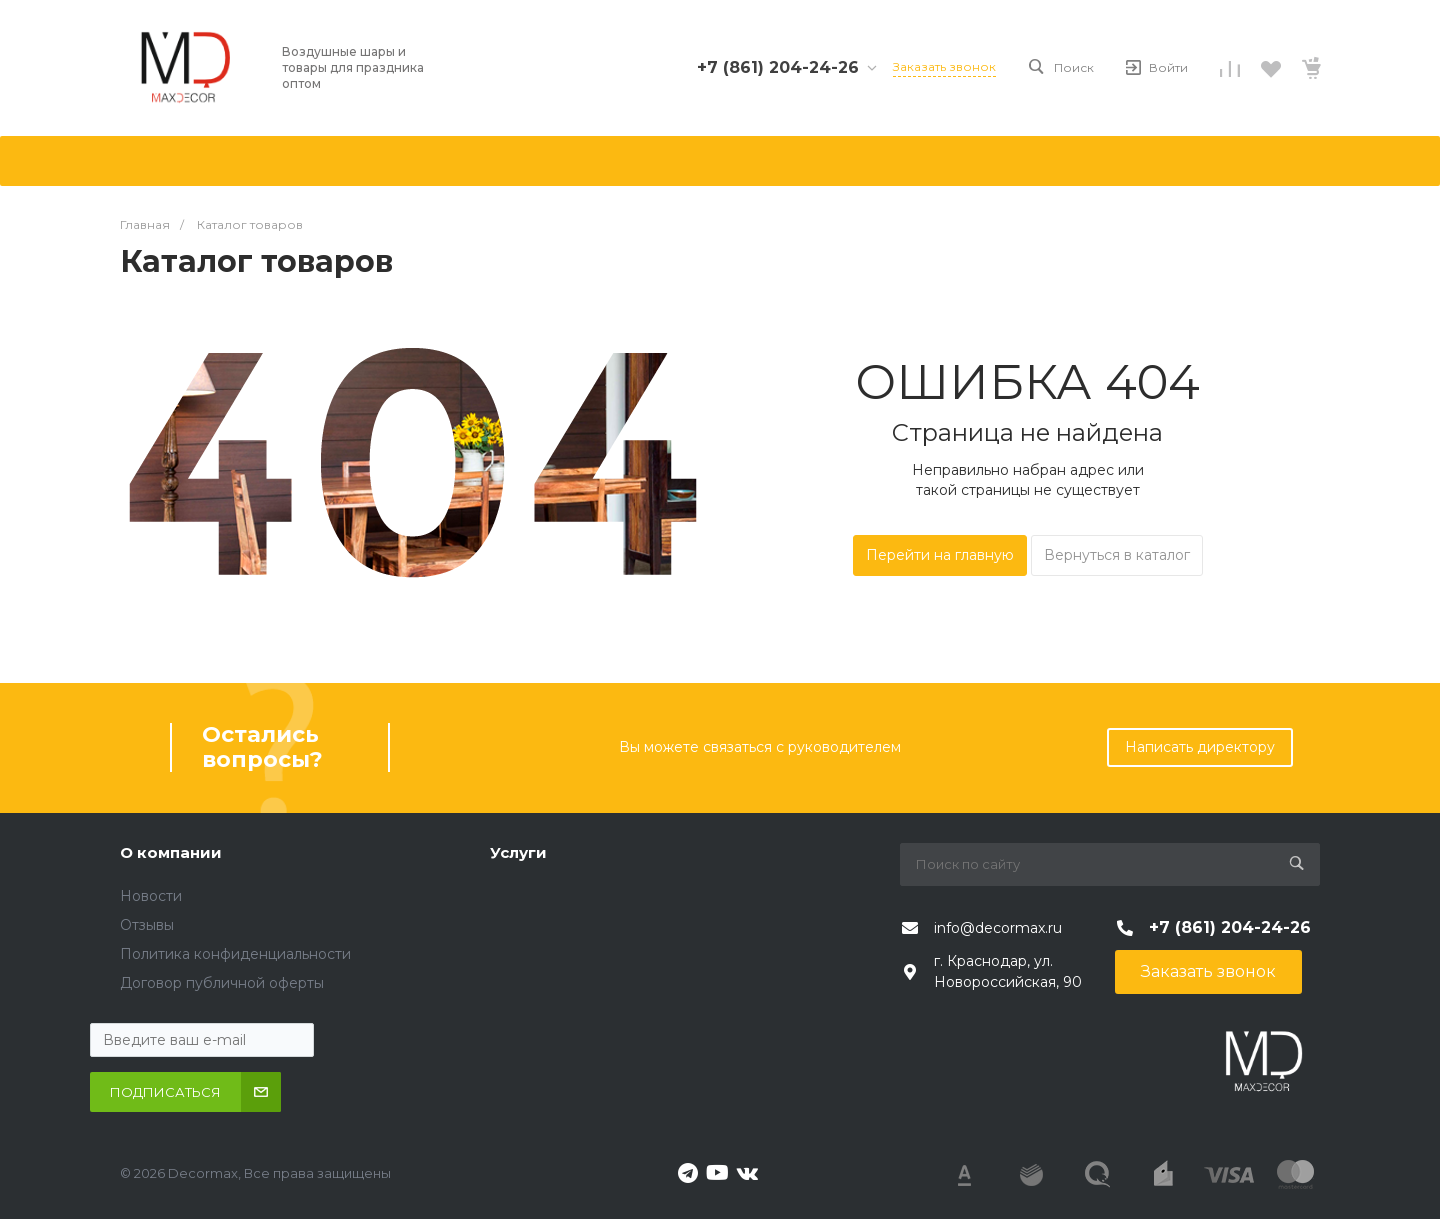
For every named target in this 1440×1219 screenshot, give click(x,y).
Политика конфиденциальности (235, 954)
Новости (151, 896)
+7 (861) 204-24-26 (778, 67)
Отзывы (147, 925)
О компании (171, 852)
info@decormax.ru (998, 928)
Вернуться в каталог (1117, 555)
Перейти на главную (940, 555)
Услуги (518, 852)
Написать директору (1200, 747)
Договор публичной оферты (222, 983)
